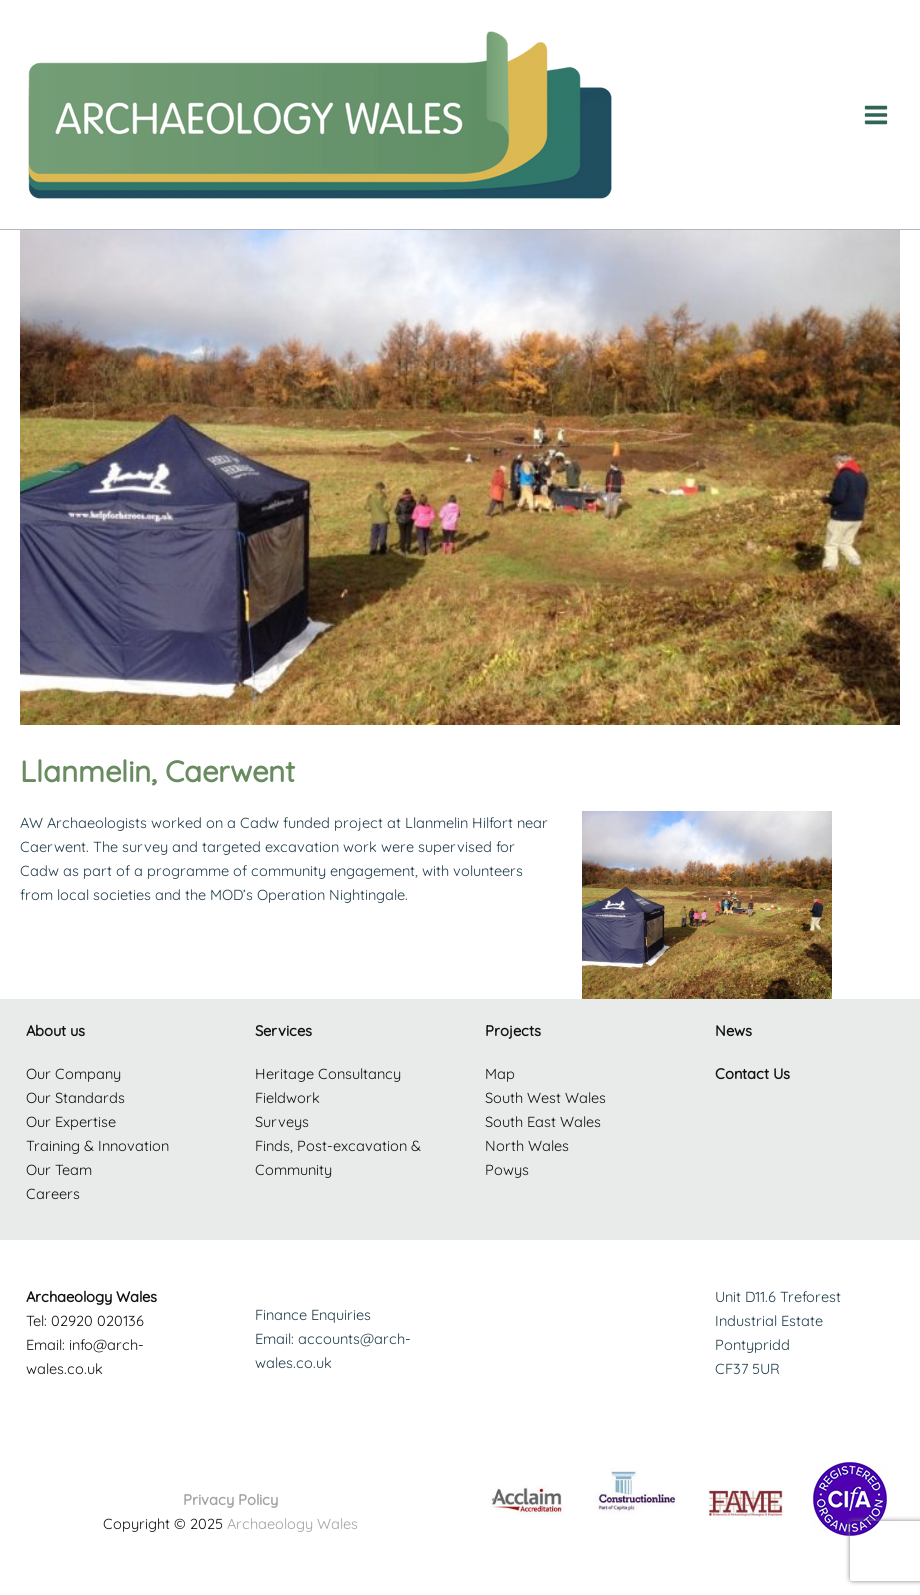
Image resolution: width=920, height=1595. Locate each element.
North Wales (527, 1145)
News (733, 1030)
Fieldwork (287, 1097)
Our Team (59, 1169)
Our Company (73, 1073)
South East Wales (543, 1121)
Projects (513, 1030)
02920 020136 (97, 1320)
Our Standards (75, 1097)
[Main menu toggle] (876, 115)
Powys (507, 1169)
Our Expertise (71, 1121)
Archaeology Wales (292, 1523)
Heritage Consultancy (328, 1073)
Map (500, 1073)
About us (55, 1030)
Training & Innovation (97, 1145)
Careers (53, 1193)
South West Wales (545, 1097)
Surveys (282, 1121)
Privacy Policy (230, 1499)
